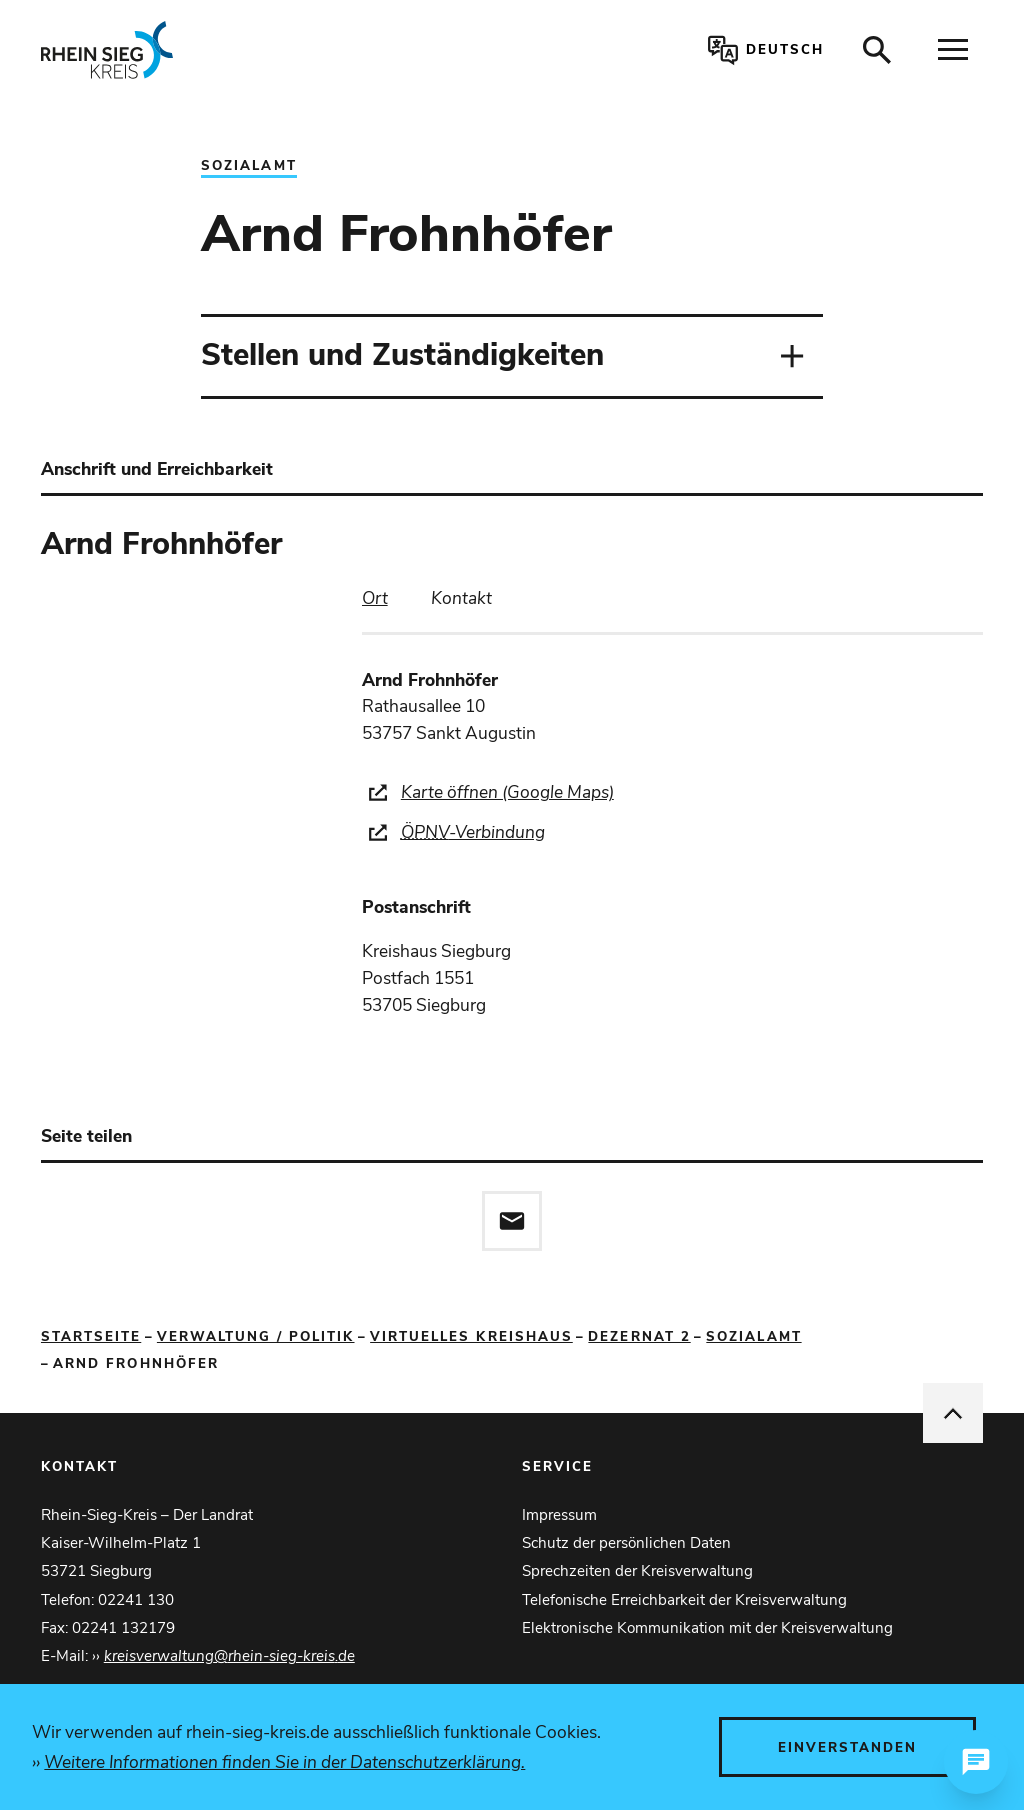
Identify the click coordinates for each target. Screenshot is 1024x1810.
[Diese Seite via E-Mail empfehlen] (512, 1221)
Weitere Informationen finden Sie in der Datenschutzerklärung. (284, 1762)
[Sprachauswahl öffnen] (762, 50)
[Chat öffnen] (976, 1762)
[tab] (375, 598)
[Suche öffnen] (877, 50)
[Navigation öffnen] (953, 50)
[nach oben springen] (953, 1413)
